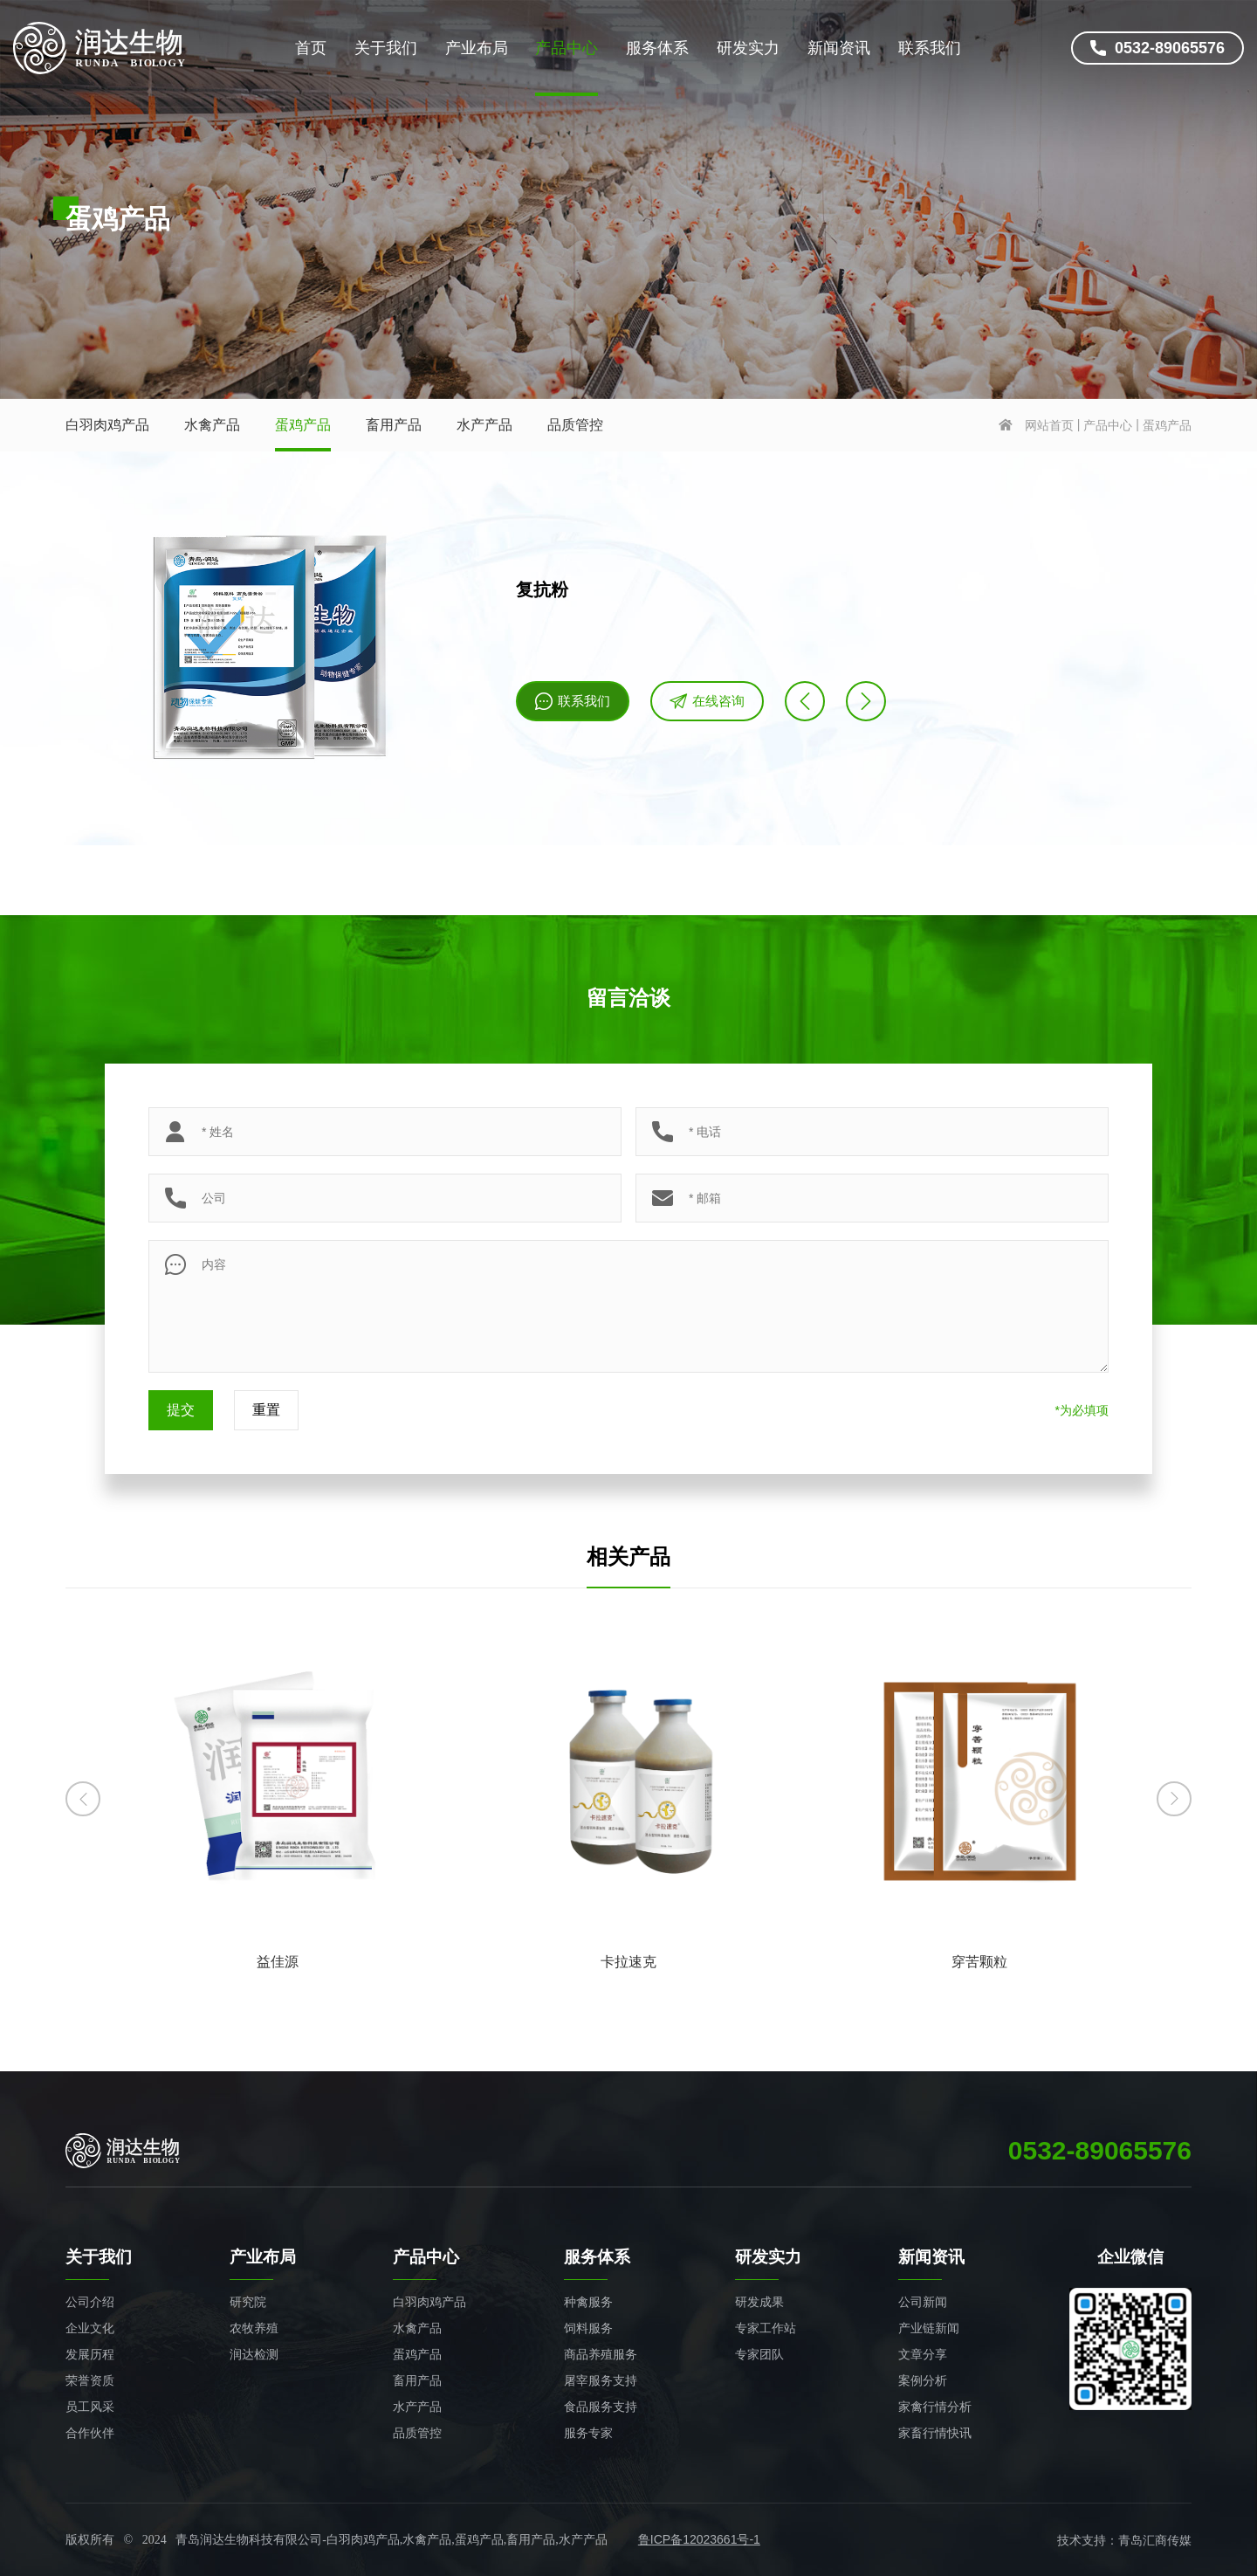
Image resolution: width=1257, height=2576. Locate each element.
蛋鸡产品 (303, 424)
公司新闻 (922, 2302)
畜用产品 (394, 424)
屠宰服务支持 (600, 2380)
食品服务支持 (600, 2407)
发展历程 (89, 2354)
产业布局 (476, 48)
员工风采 (89, 2407)
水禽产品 (212, 424)
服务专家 (588, 2433)
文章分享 (922, 2354)
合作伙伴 (89, 2433)
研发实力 (748, 48)
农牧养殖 (254, 2328)
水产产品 (484, 424)
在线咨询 (707, 701)
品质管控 (575, 424)
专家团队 (759, 2354)
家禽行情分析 (935, 2407)
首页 (310, 48)
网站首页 (1049, 425)
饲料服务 (588, 2328)
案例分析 (922, 2380)
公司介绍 (89, 2302)
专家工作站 (765, 2328)
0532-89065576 (1157, 48)
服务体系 (657, 48)
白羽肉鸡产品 (107, 424)
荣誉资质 (89, 2380)
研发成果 (759, 2302)
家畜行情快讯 (935, 2433)
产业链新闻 (928, 2328)
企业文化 (89, 2328)
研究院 (248, 2302)
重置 (266, 1409)
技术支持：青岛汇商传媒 (1124, 2540)
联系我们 (929, 48)
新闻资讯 (838, 48)
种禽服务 (588, 2302)
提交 (181, 1409)
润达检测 (254, 2354)
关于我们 (385, 48)
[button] (82, 1798)
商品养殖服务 (600, 2354)
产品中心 (566, 48)
